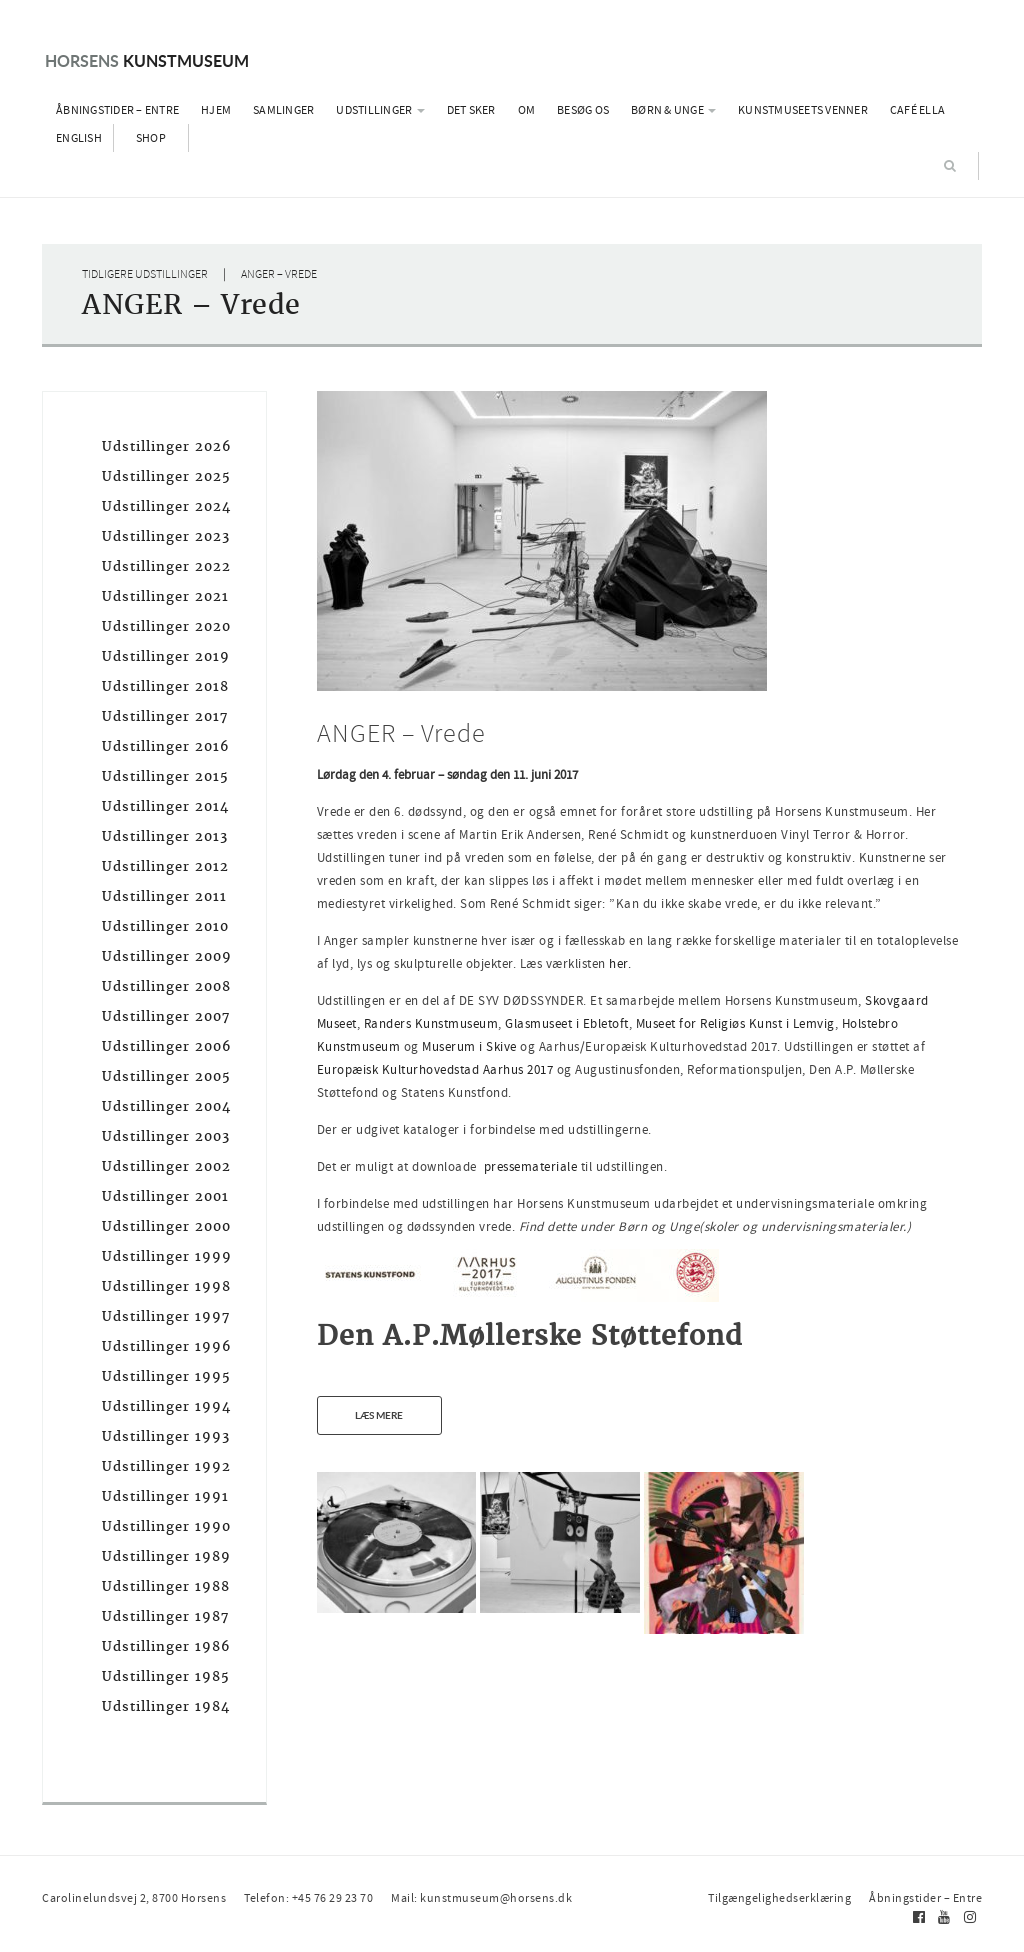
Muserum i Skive (471, 1046)
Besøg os (583, 110)
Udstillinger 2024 (166, 506)
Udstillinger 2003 (166, 1136)
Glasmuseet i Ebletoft (567, 1023)
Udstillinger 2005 (166, 1076)
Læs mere (379, 1415)
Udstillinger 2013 (165, 836)
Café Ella (917, 110)
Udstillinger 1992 (166, 1466)
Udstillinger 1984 (166, 1706)
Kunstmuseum (147, 60)
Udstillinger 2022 (166, 566)
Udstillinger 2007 (166, 1016)
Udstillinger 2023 (166, 536)
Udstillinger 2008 (166, 986)
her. (620, 963)
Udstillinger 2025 (166, 476)
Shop (151, 138)
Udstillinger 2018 (165, 686)
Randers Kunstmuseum (431, 1023)
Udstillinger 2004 (166, 1106)
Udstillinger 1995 (166, 1376)
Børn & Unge (673, 110)
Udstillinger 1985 (166, 1676)
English (79, 138)
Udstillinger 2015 (165, 776)
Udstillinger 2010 (165, 926)
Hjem (216, 110)
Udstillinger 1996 (167, 1346)
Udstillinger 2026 (167, 446)
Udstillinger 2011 (164, 896)
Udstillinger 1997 (166, 1316)
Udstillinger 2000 (166, 1226)
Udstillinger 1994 (166, 1406)
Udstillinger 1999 (167, 1256)
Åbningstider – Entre (117, 110)
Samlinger (283, 110)
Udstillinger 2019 (166, 656)
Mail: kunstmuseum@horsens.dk (481, 1898)
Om (527, 110)
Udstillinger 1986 (166, 1646)
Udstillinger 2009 (167, 956)
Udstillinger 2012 (165, 866)
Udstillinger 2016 (166, 746)
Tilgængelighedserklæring (779, 1898)
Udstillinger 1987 (165, 1616)
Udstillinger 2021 (165, 596)
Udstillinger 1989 (166, 1556)
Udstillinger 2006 (167, 1046)
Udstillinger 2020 (166, 626)
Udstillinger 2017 (165, 716)
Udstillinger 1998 (166, 1286)
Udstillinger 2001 (165, 1196)
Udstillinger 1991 (165, 1496)
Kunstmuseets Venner (803, 110)
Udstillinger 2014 (165, 806)
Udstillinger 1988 (166, 1586)
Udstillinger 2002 (166, 1166)
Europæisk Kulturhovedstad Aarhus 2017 (437, 1069)
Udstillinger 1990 (166, 1526)
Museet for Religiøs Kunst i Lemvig (735, 1023)
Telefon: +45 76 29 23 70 (308, 1898)
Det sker (471, 110)
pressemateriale (531, 1166)
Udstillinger (380, 110)
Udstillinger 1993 (166, 1436)
